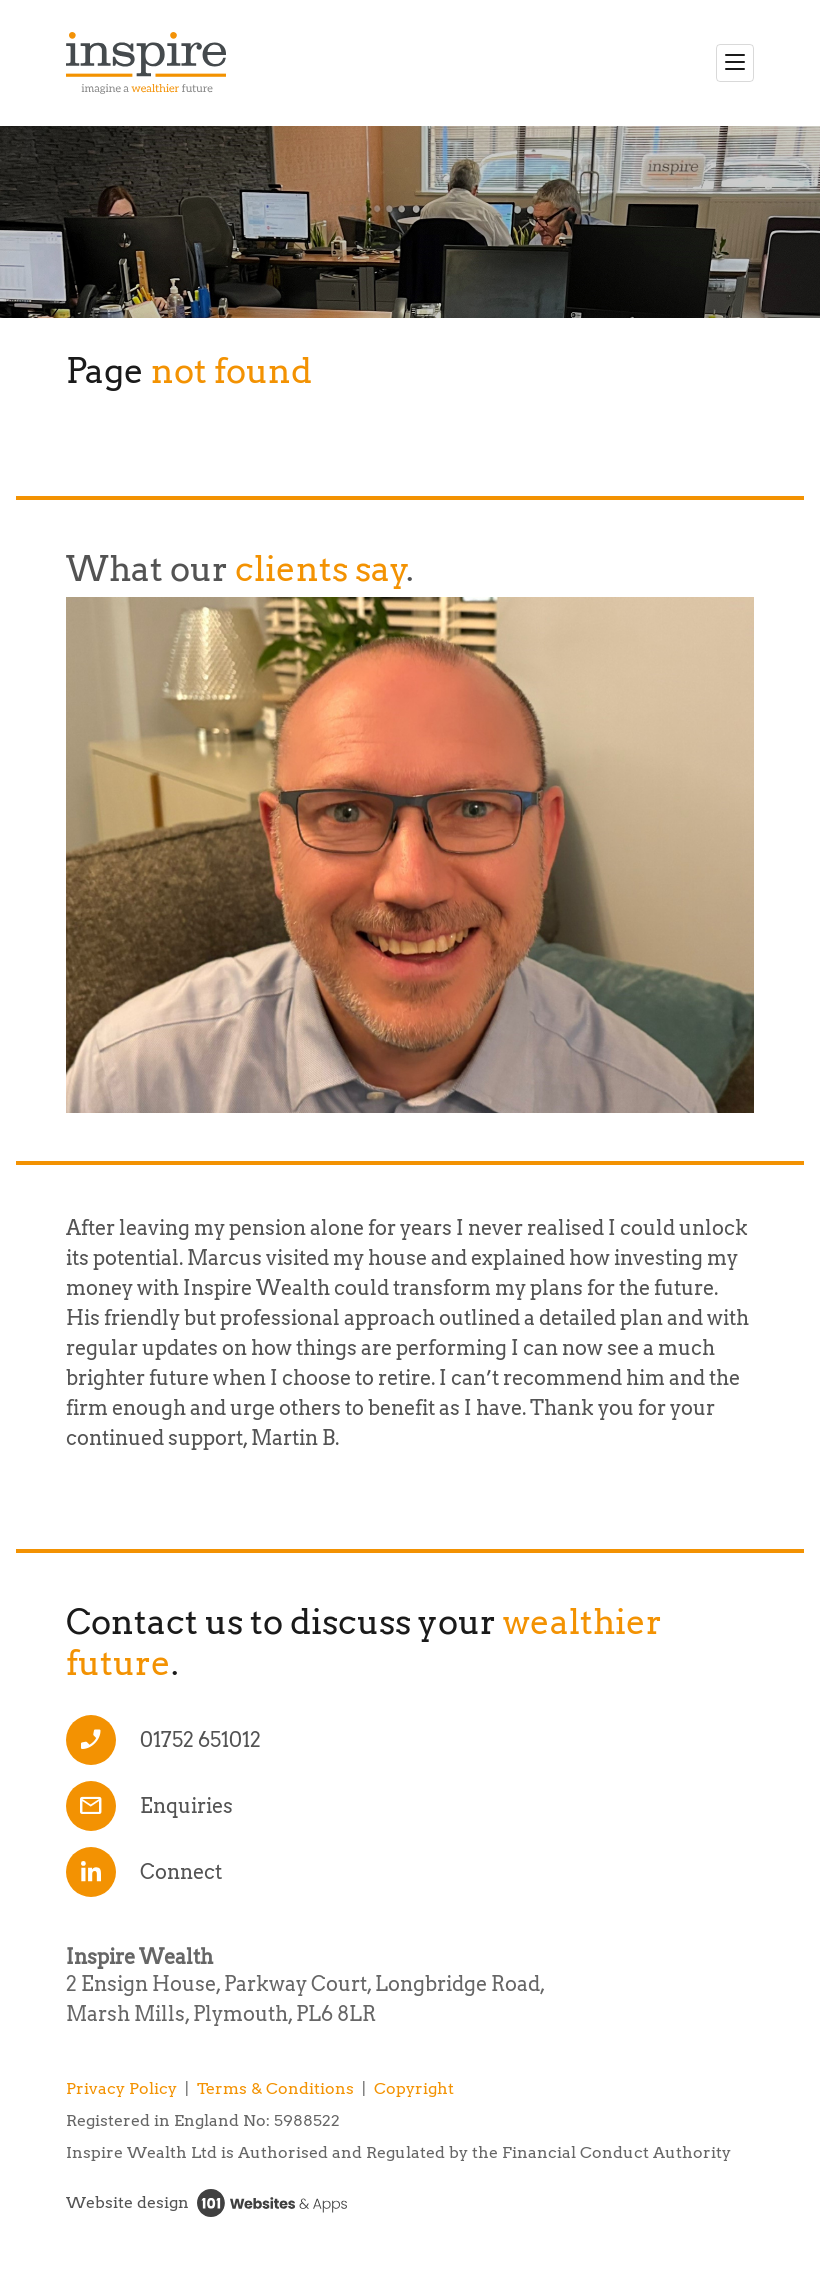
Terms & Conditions (275, 2088)
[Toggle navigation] (735, 63)
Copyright (414, 2088)
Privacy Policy (121, 2088)
